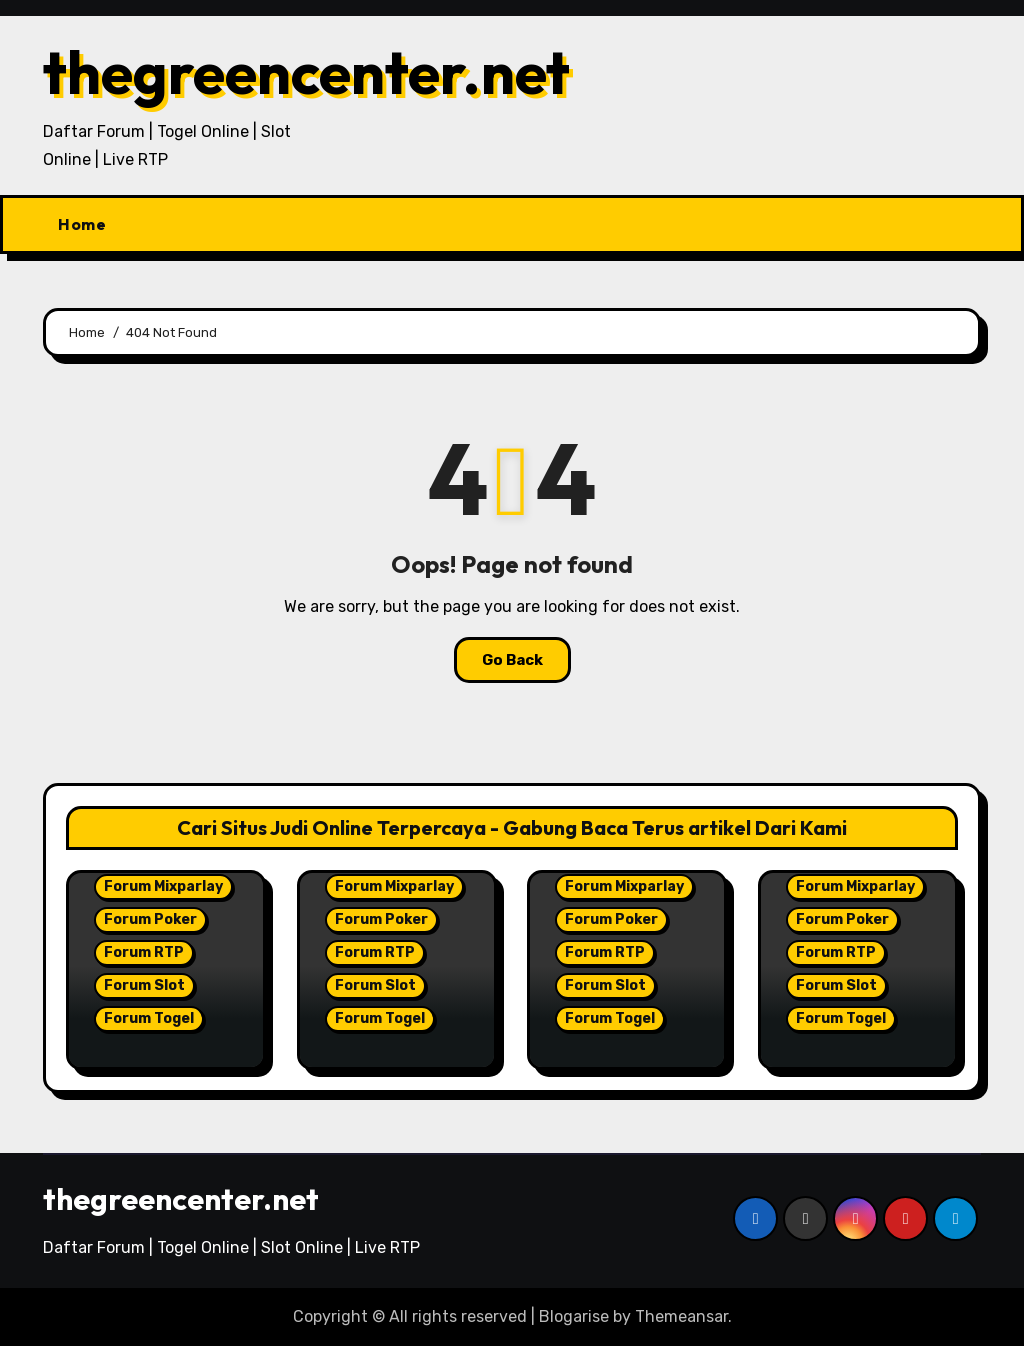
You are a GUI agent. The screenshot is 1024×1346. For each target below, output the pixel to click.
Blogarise (574, 1316)
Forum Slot (144, 985)
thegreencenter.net (306, 72)
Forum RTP (144, 952)
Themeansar (681, 1316)
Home (82, 224)
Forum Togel (149, 1018)
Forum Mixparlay (163, 886)
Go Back (512, 660)
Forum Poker (150, 919)
